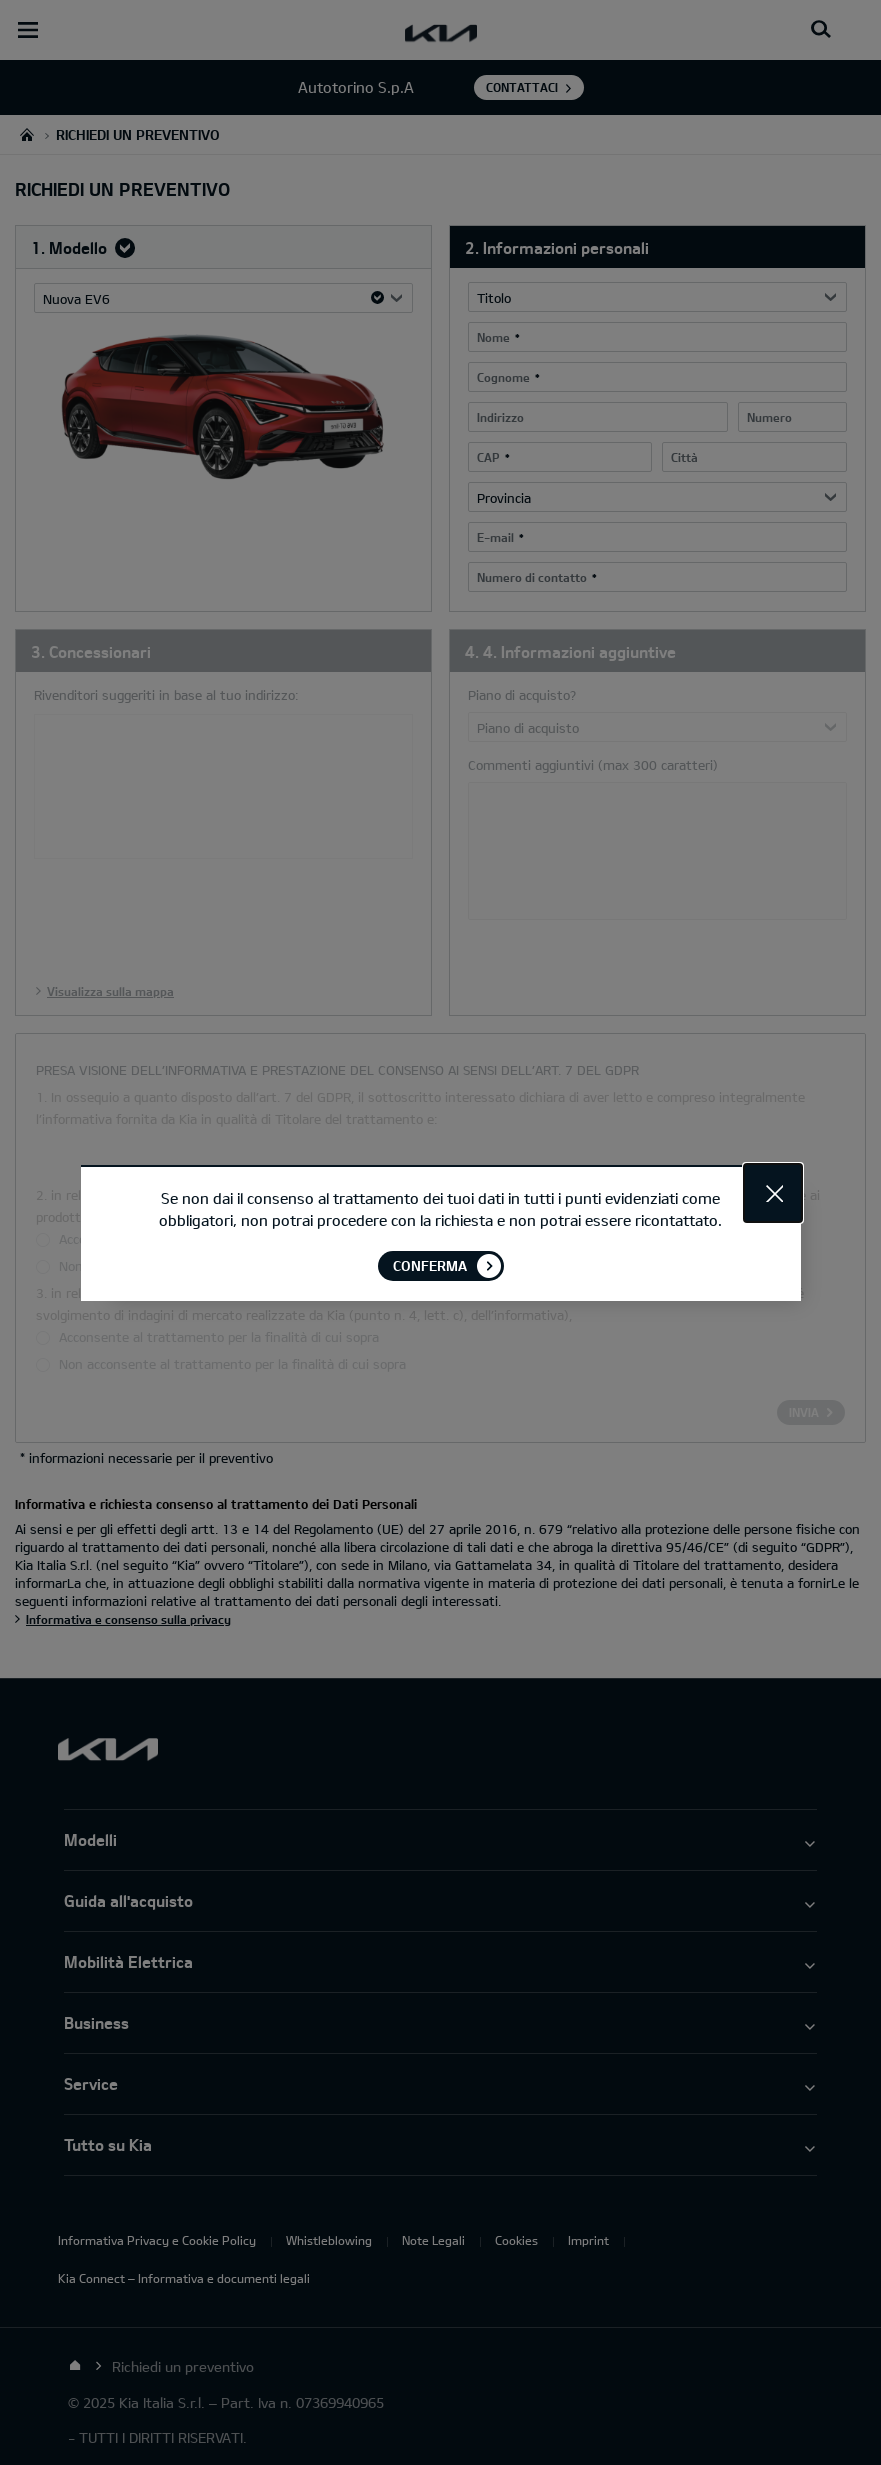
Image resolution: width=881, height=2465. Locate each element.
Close (773, 1192)
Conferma (430, 1264)
